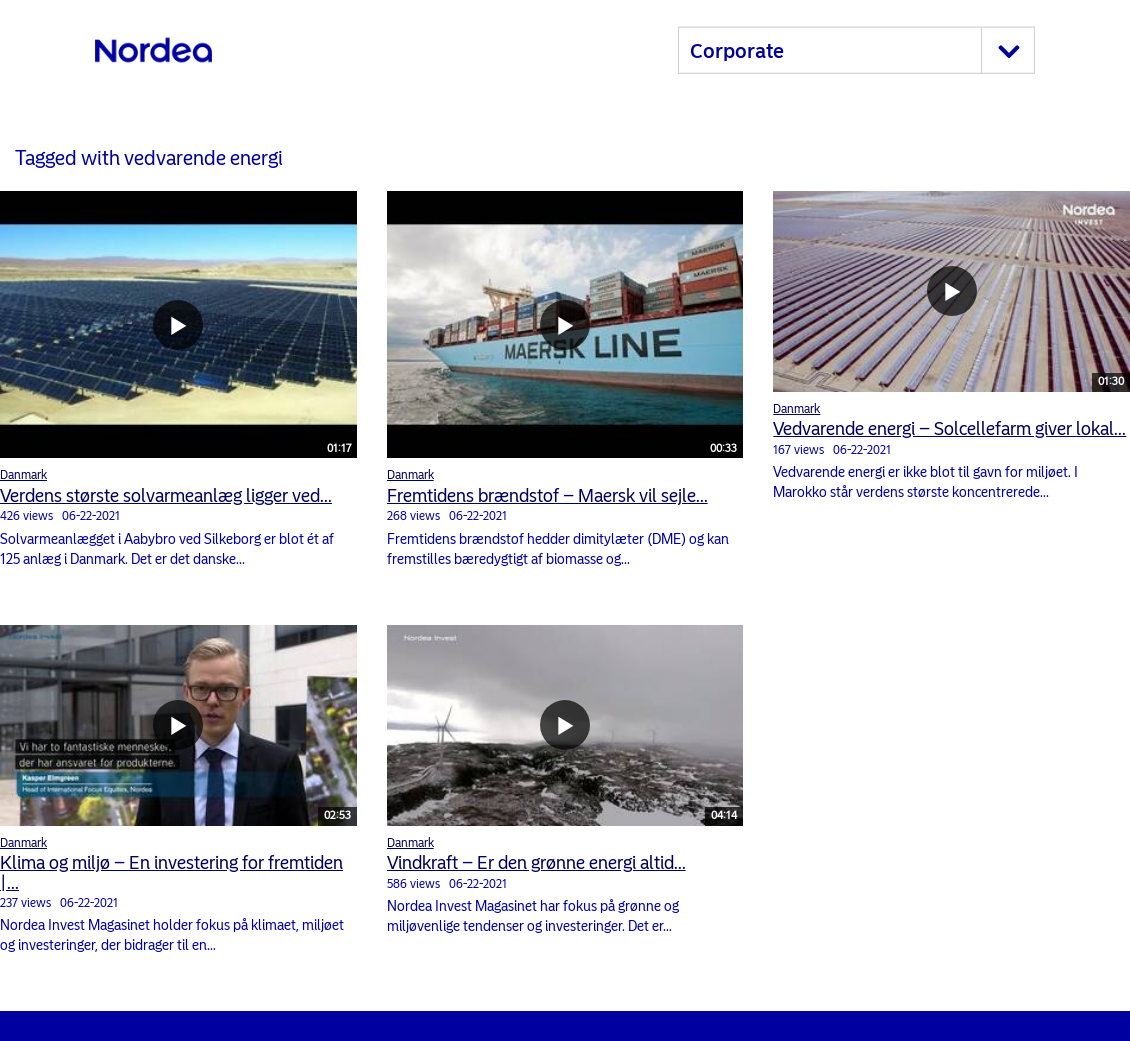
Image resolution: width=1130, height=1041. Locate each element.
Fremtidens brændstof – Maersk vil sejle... (547, 496)
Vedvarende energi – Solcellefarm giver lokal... (949, 429)
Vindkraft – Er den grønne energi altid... (536, 863)
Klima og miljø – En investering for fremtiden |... (171, 873)
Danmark (23, 475)
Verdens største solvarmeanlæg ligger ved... (166, 496)
